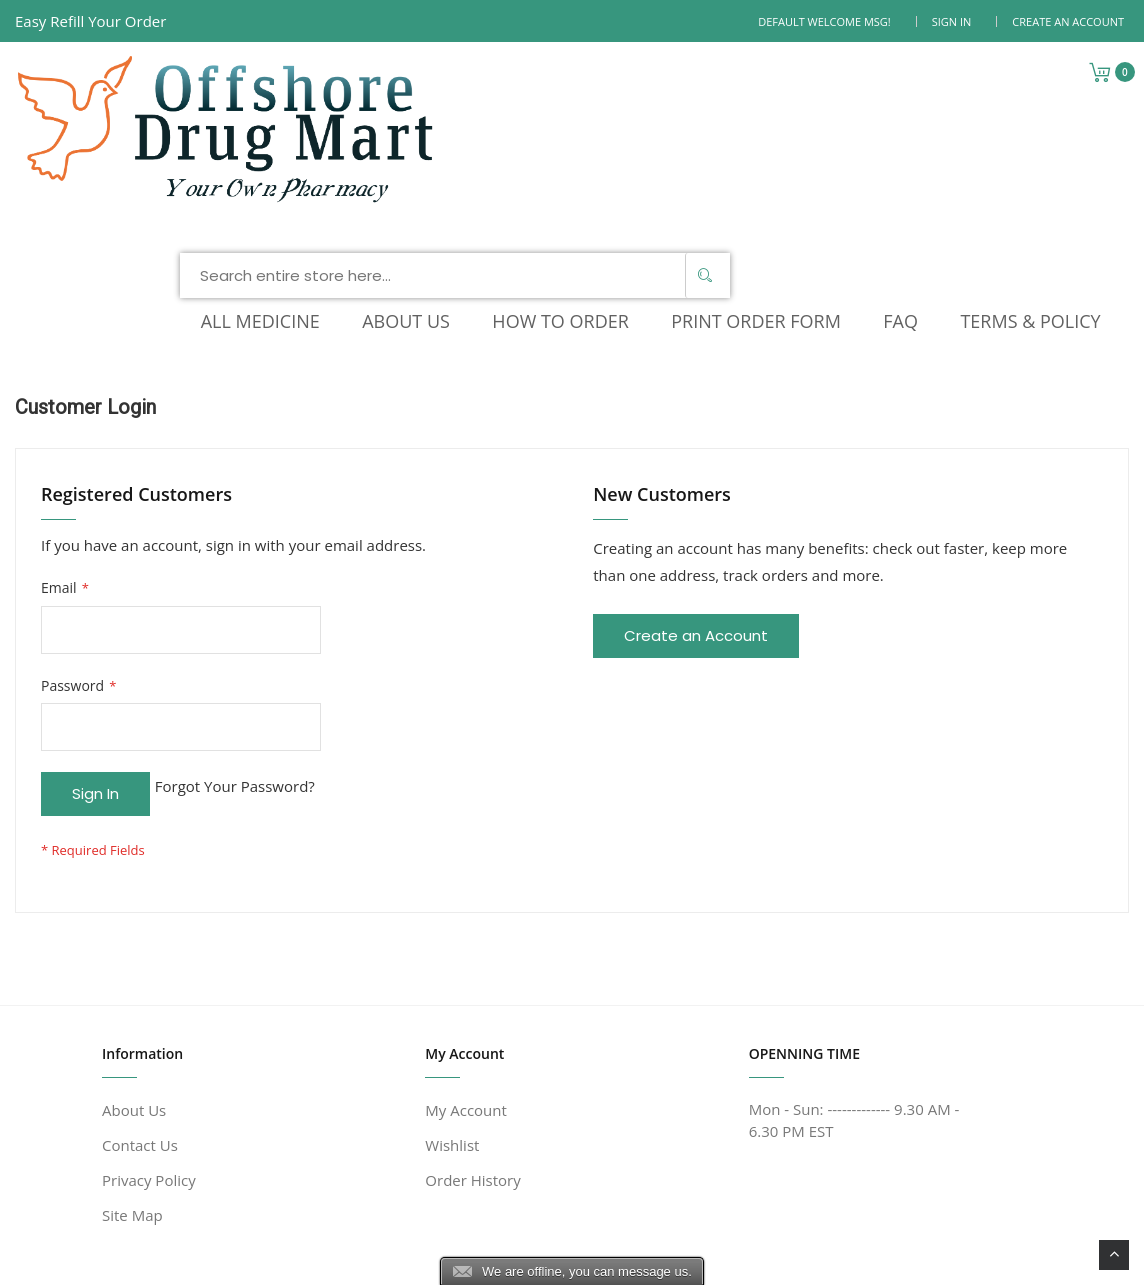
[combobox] (620, 84)
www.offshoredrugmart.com (285, 1257)
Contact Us (140, 967)
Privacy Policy (149, 1002)
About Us (134, 932)
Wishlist (452, 967)
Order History (472, 1002)
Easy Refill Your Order (90, 21)
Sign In (952, 21)
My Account (466, 932)
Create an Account (1068, 21)
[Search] (870, 84)
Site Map (132, 1037)
